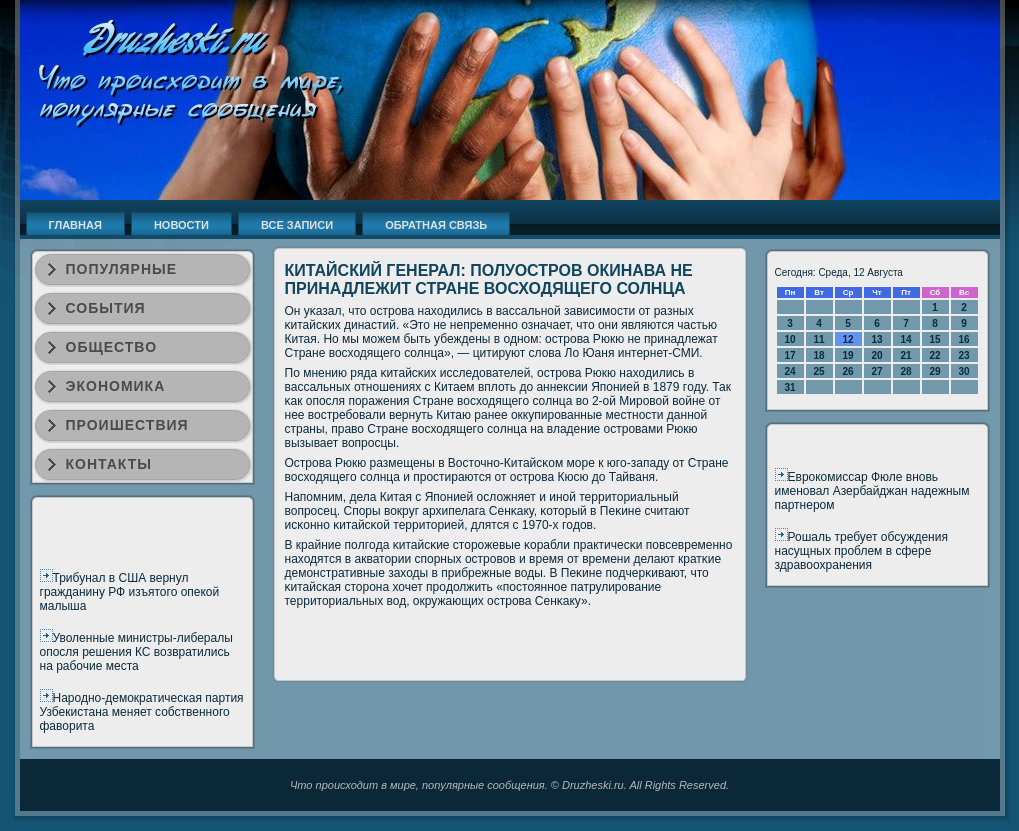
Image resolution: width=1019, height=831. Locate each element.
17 (789, 355)
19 (847, 355)
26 (847, 371)
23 (963, 355)
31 (789, 387)
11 (818, 339)
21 (905, 355)
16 (963, 339)
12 (847, 339)
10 (789, 339)
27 (876, 371)
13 (876, 339)
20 (876, 355)
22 (934, 355)
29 (934, 371)
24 (789, 371)
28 (905, 371)
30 (963, 371)
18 (818, 355)
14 (905, 339)
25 (818, 371)
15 (934, 339)
